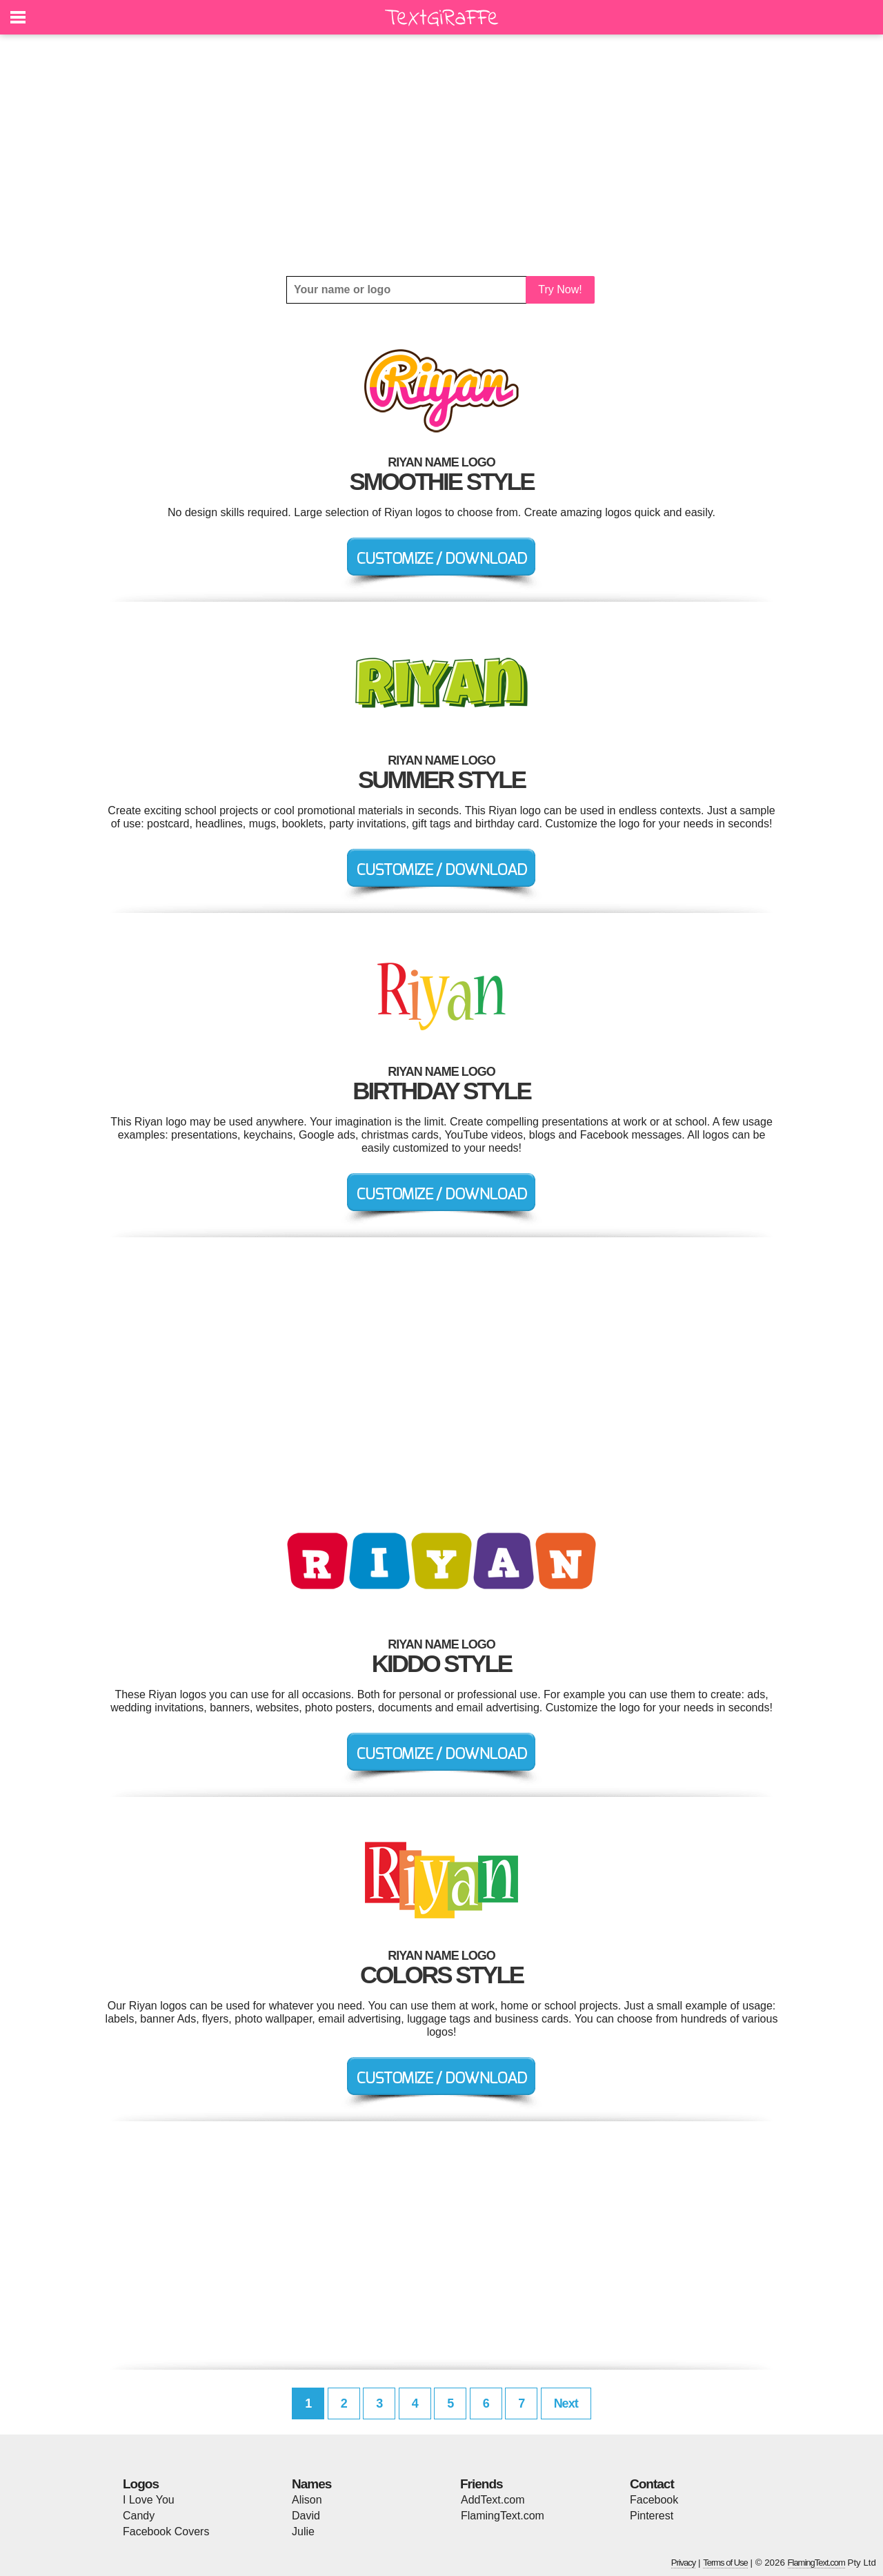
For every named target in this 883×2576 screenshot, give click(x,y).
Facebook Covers (166, 2531)
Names (311, 2484)
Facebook (654, 2500)
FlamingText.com (502, 2515)
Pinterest (651, 2515)
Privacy (683, 2562)
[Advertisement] (441, 155)
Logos (141, 2484)
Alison (307, 2500)
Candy (139, 2515)
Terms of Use (725, 2562)
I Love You (149, 2500)
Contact (652, 2484)
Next (566, 2403)
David (306, 2515)
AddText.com (492, 2500)
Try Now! (560, 289)
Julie (303, 2531)
